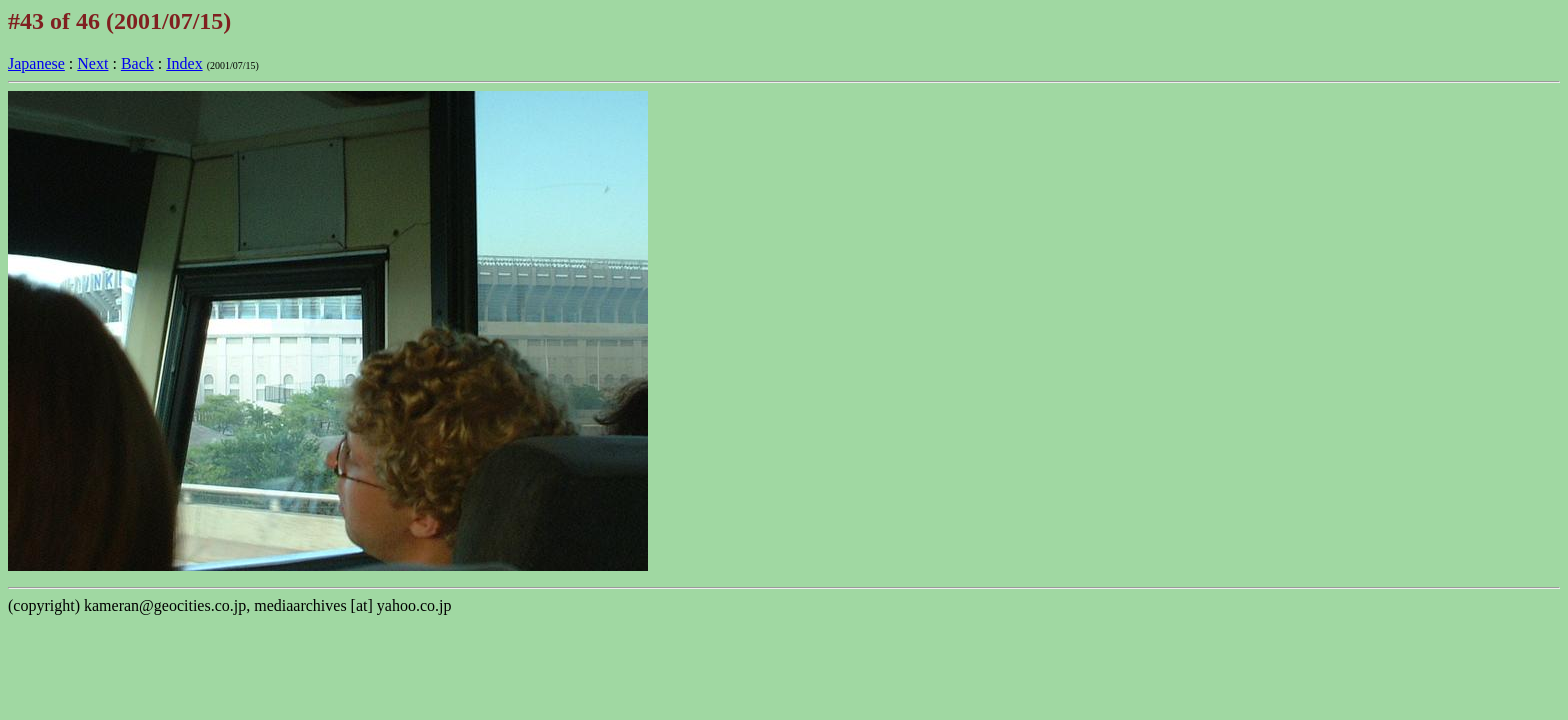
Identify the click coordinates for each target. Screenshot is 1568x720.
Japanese (36, 63)
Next (92, 63)
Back (137, 63)
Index (184, 63)
